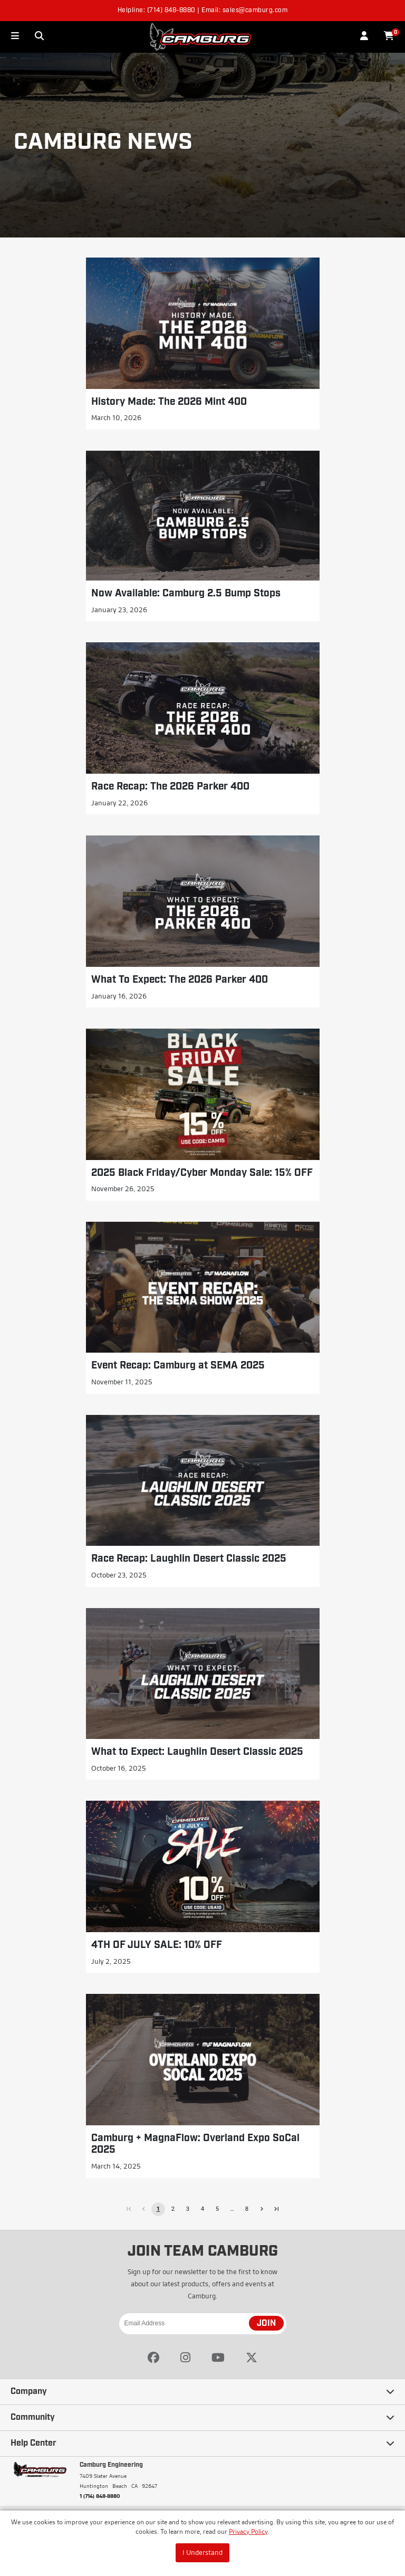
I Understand (202, 2552)
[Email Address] (202, 2323)
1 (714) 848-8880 (100, 2495)
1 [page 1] (158, 2209)
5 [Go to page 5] (217, 2209)
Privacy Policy (248, 2531)
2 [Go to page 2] (173, 2209)
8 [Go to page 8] (247, 2209)
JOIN (266, 2324)
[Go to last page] (276, 2209)
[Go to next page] (261, 2209)
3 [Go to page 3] (188, 2209)
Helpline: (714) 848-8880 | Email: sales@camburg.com (203, 10)
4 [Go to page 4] (202, 2209)
